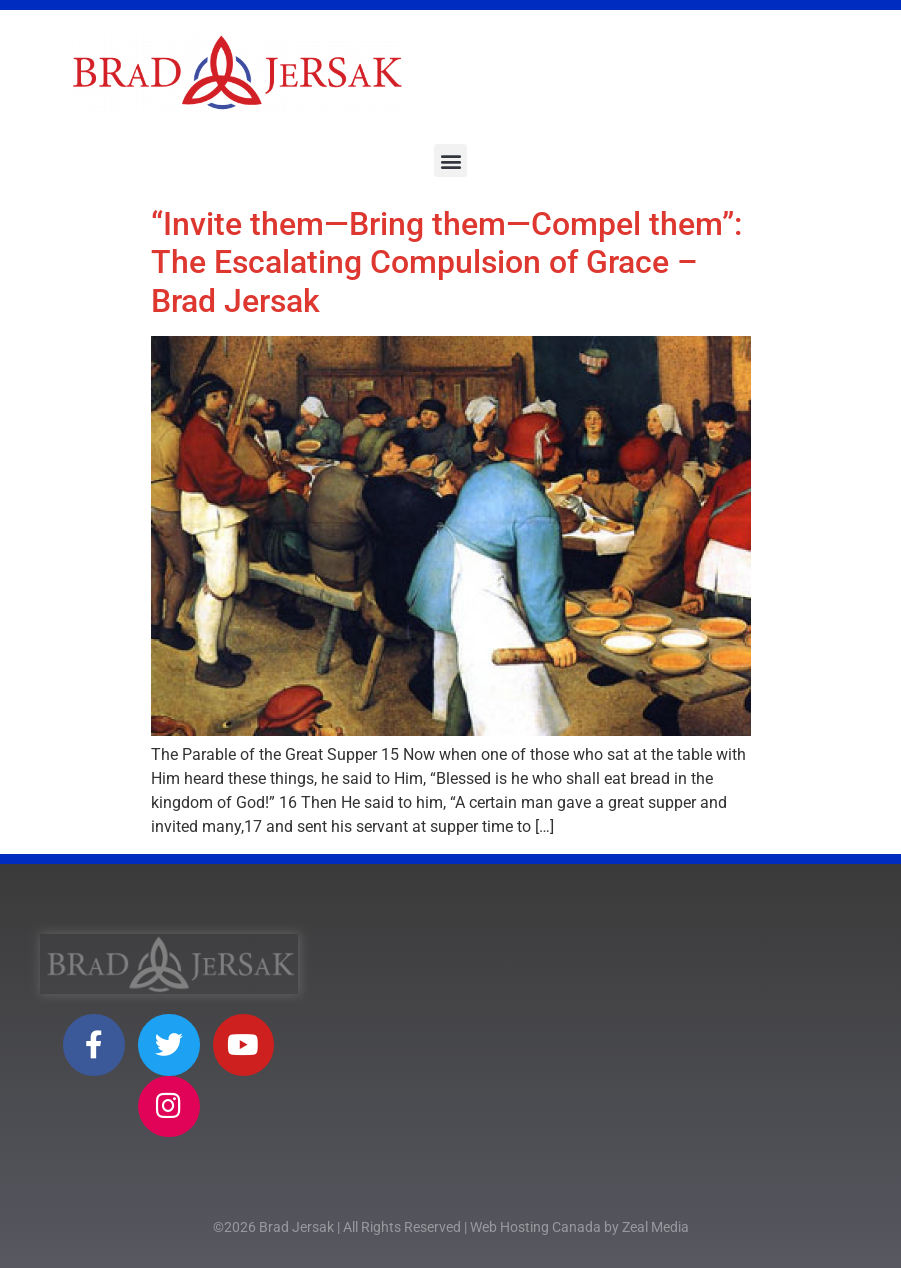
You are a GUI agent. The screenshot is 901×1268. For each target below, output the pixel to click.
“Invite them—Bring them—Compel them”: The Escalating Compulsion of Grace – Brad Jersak (446, 262)
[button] (450, 160)
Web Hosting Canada (535, 1227)
